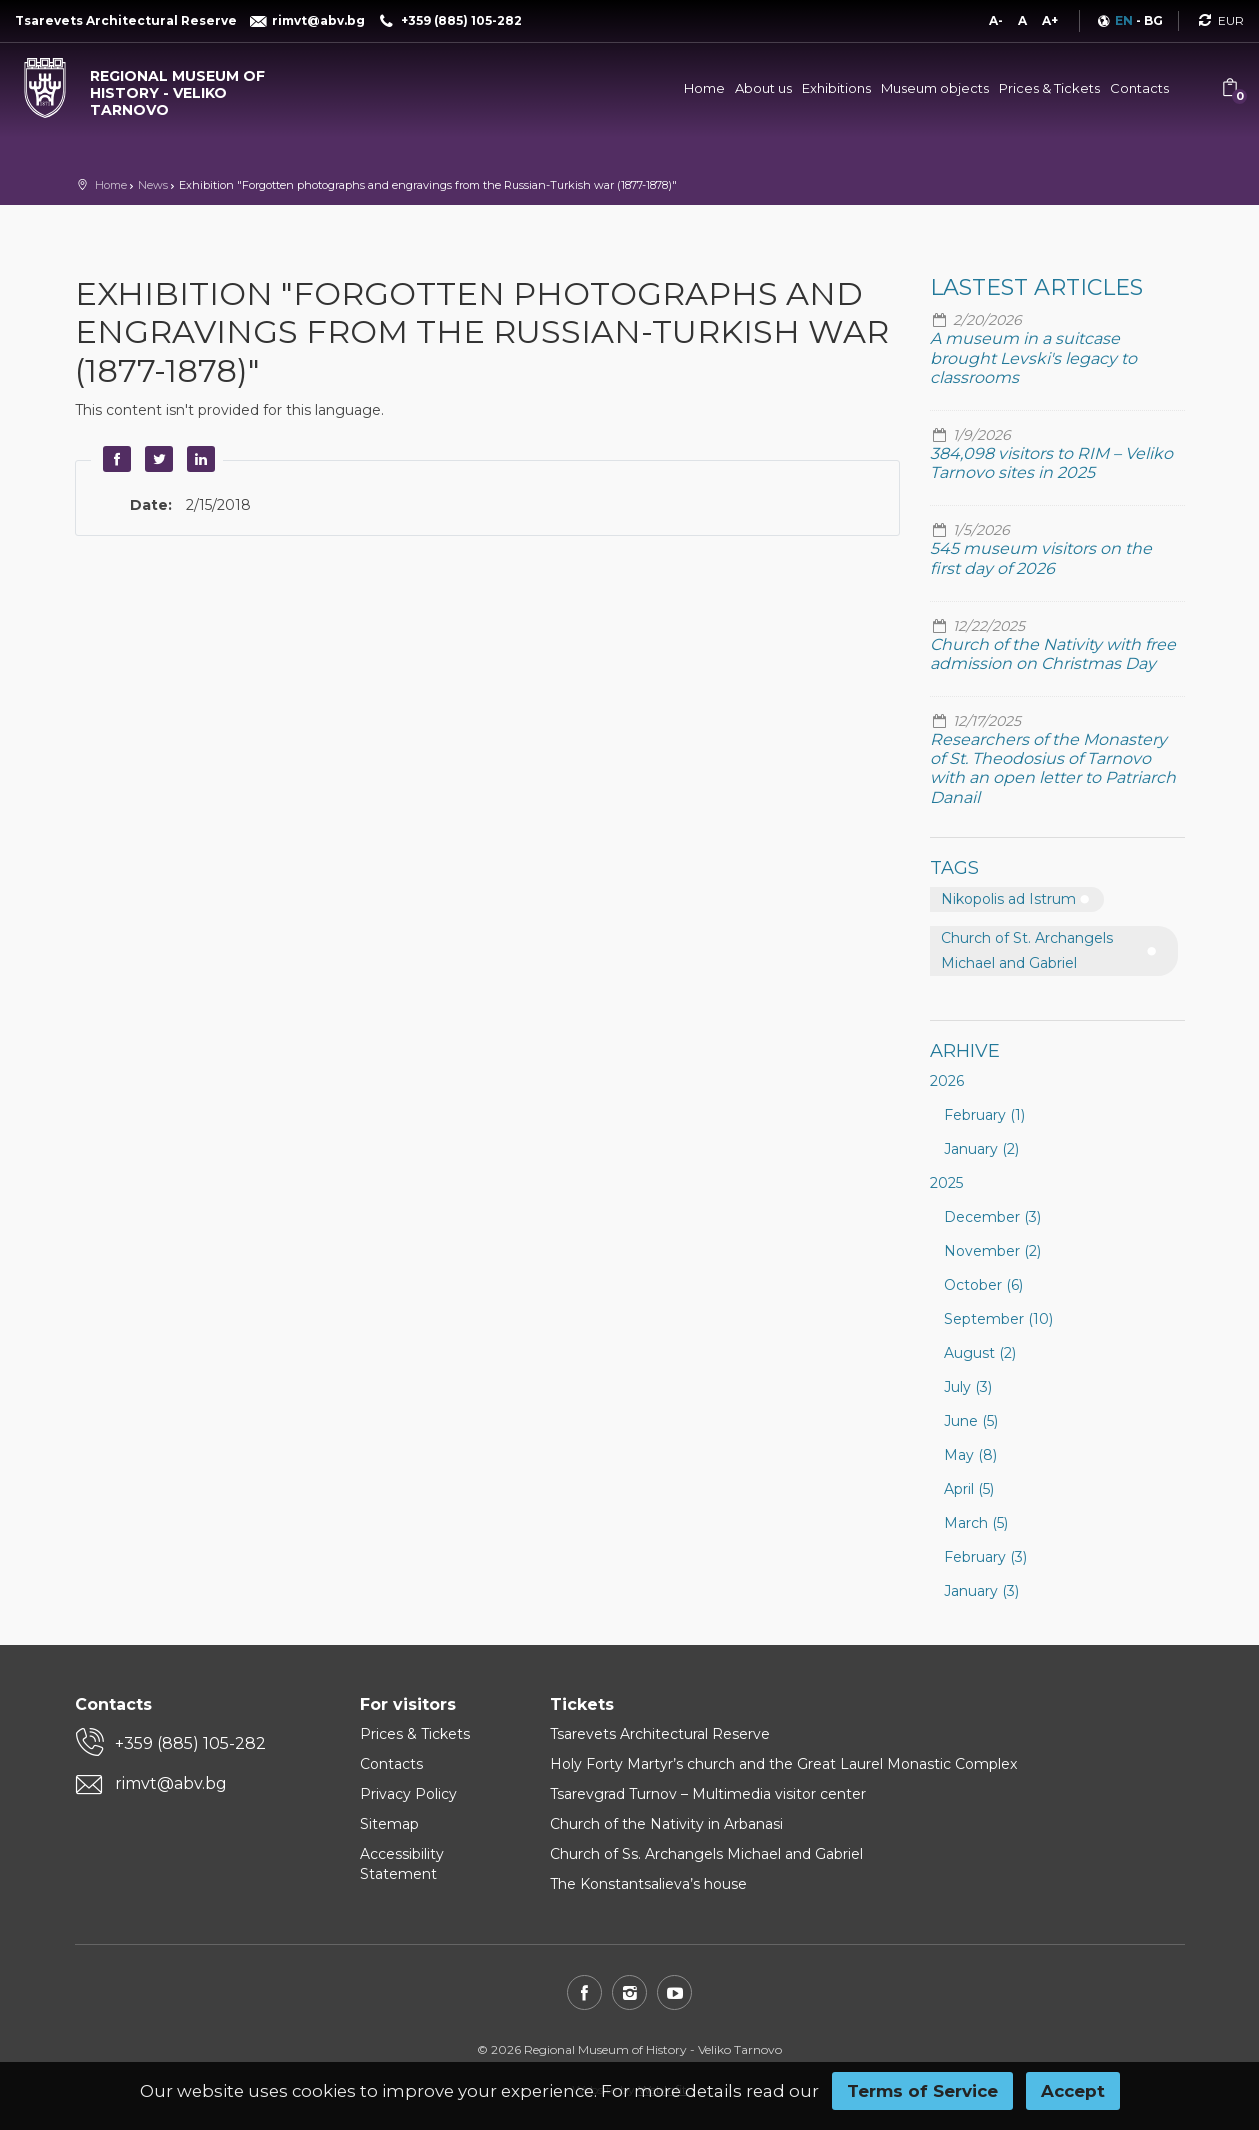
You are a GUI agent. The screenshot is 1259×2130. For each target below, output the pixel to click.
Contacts (1139, 88)
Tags (954, 868)
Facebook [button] (115, 459)
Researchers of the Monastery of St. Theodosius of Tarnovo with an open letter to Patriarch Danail (1053, 768)
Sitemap (389, 1824)
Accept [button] (1073, 2091)
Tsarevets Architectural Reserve (660, 1734)
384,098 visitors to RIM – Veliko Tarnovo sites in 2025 (1051, 463)
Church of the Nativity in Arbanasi (666, 1824)
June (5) (971, 1421)
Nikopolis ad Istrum (1008, 899)
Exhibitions (836, 88)
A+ (1050, 20)
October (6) (983, 1285)
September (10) (998, 1319)
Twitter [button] (157, 459)
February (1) (984, 1115)
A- (996, 20)
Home (704, 88)
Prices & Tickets (1049, 88)
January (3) (981, 1591)
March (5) (976, 1523)
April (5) (969, 1489)
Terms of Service (922, 2091)
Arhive (965, 1051)
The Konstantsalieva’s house (648, 1884)
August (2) (980, 1353)
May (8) (970, 1455)
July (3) (968, 1387)
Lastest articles (1036, 287)
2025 (946, 1183)
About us (763, 88)
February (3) (985, 1557)
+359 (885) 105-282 (190, 1743)
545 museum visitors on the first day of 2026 (1041, 558)
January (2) (981, 1149)
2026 (947, 1081)
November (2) (992, 1251)
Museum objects (935, 88)
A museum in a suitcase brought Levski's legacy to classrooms (1033, 357)
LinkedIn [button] (199, 459)
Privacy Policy (408, 1794)
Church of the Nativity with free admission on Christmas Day (1053, 654)
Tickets (582, 1704)
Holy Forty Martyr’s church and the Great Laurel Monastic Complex (783, 1764)
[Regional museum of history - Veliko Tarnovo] (157, 88)
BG (1153, 20)
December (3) (992, 1217)
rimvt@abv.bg (171, 1783)
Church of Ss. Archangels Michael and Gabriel (706, 1854)
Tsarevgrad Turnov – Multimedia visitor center (708, 1794)
